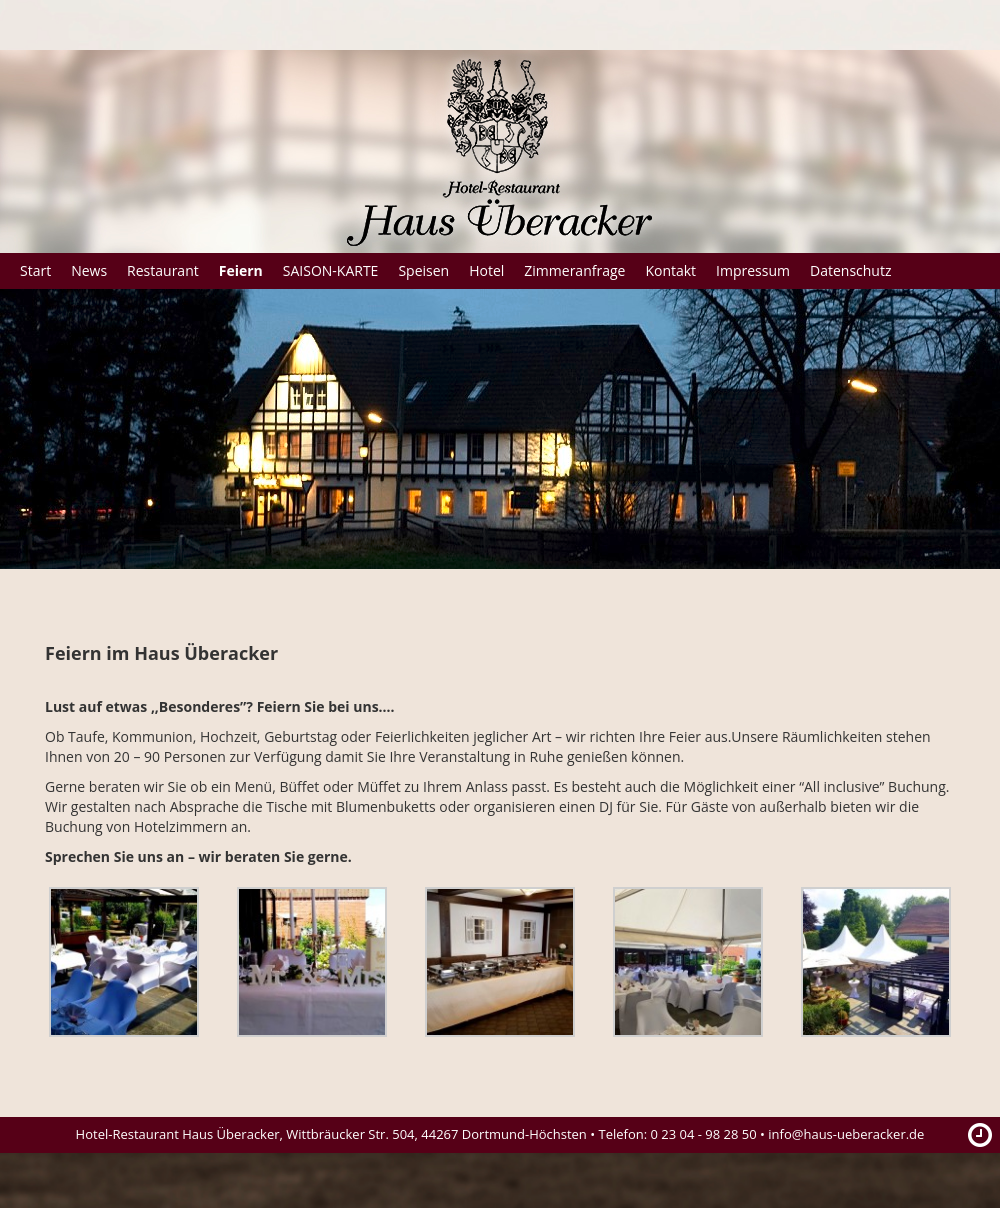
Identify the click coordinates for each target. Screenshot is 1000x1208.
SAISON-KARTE (331, 270)
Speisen (423, 270)
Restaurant (163, 270)
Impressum (753, 270)
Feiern (241, 270)
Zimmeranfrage (574, 270)
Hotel (486, 270)
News (89, 270)
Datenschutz (850, 270)
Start (35, 270)
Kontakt (670, 270)
